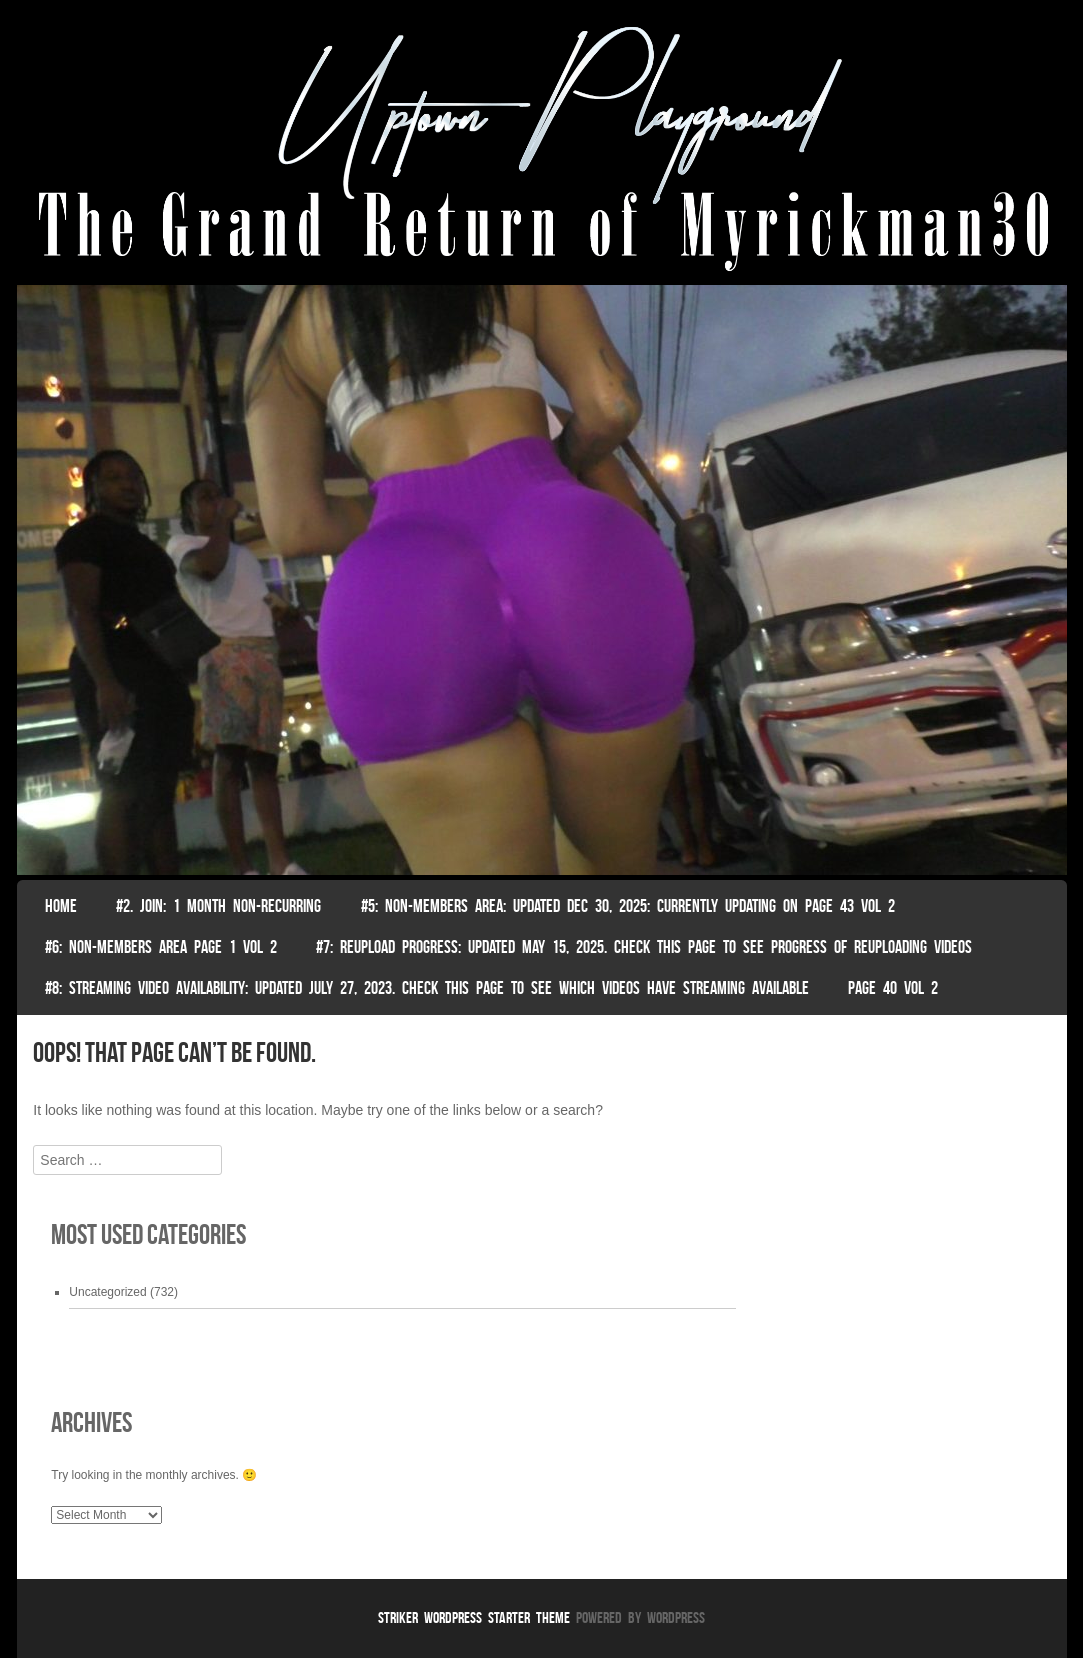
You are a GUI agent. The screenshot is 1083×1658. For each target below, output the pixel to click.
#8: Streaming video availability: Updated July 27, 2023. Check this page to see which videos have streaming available (427, 988)
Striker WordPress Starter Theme (474, 1617)
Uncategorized (107, 1292)
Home (61, 906)
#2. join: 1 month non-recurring (218, 906)
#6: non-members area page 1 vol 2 (161, 947)
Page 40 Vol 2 (893, 988)
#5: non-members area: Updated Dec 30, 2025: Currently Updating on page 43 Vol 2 (628, 906)
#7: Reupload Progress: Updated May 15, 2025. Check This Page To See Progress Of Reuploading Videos (644, 947)
